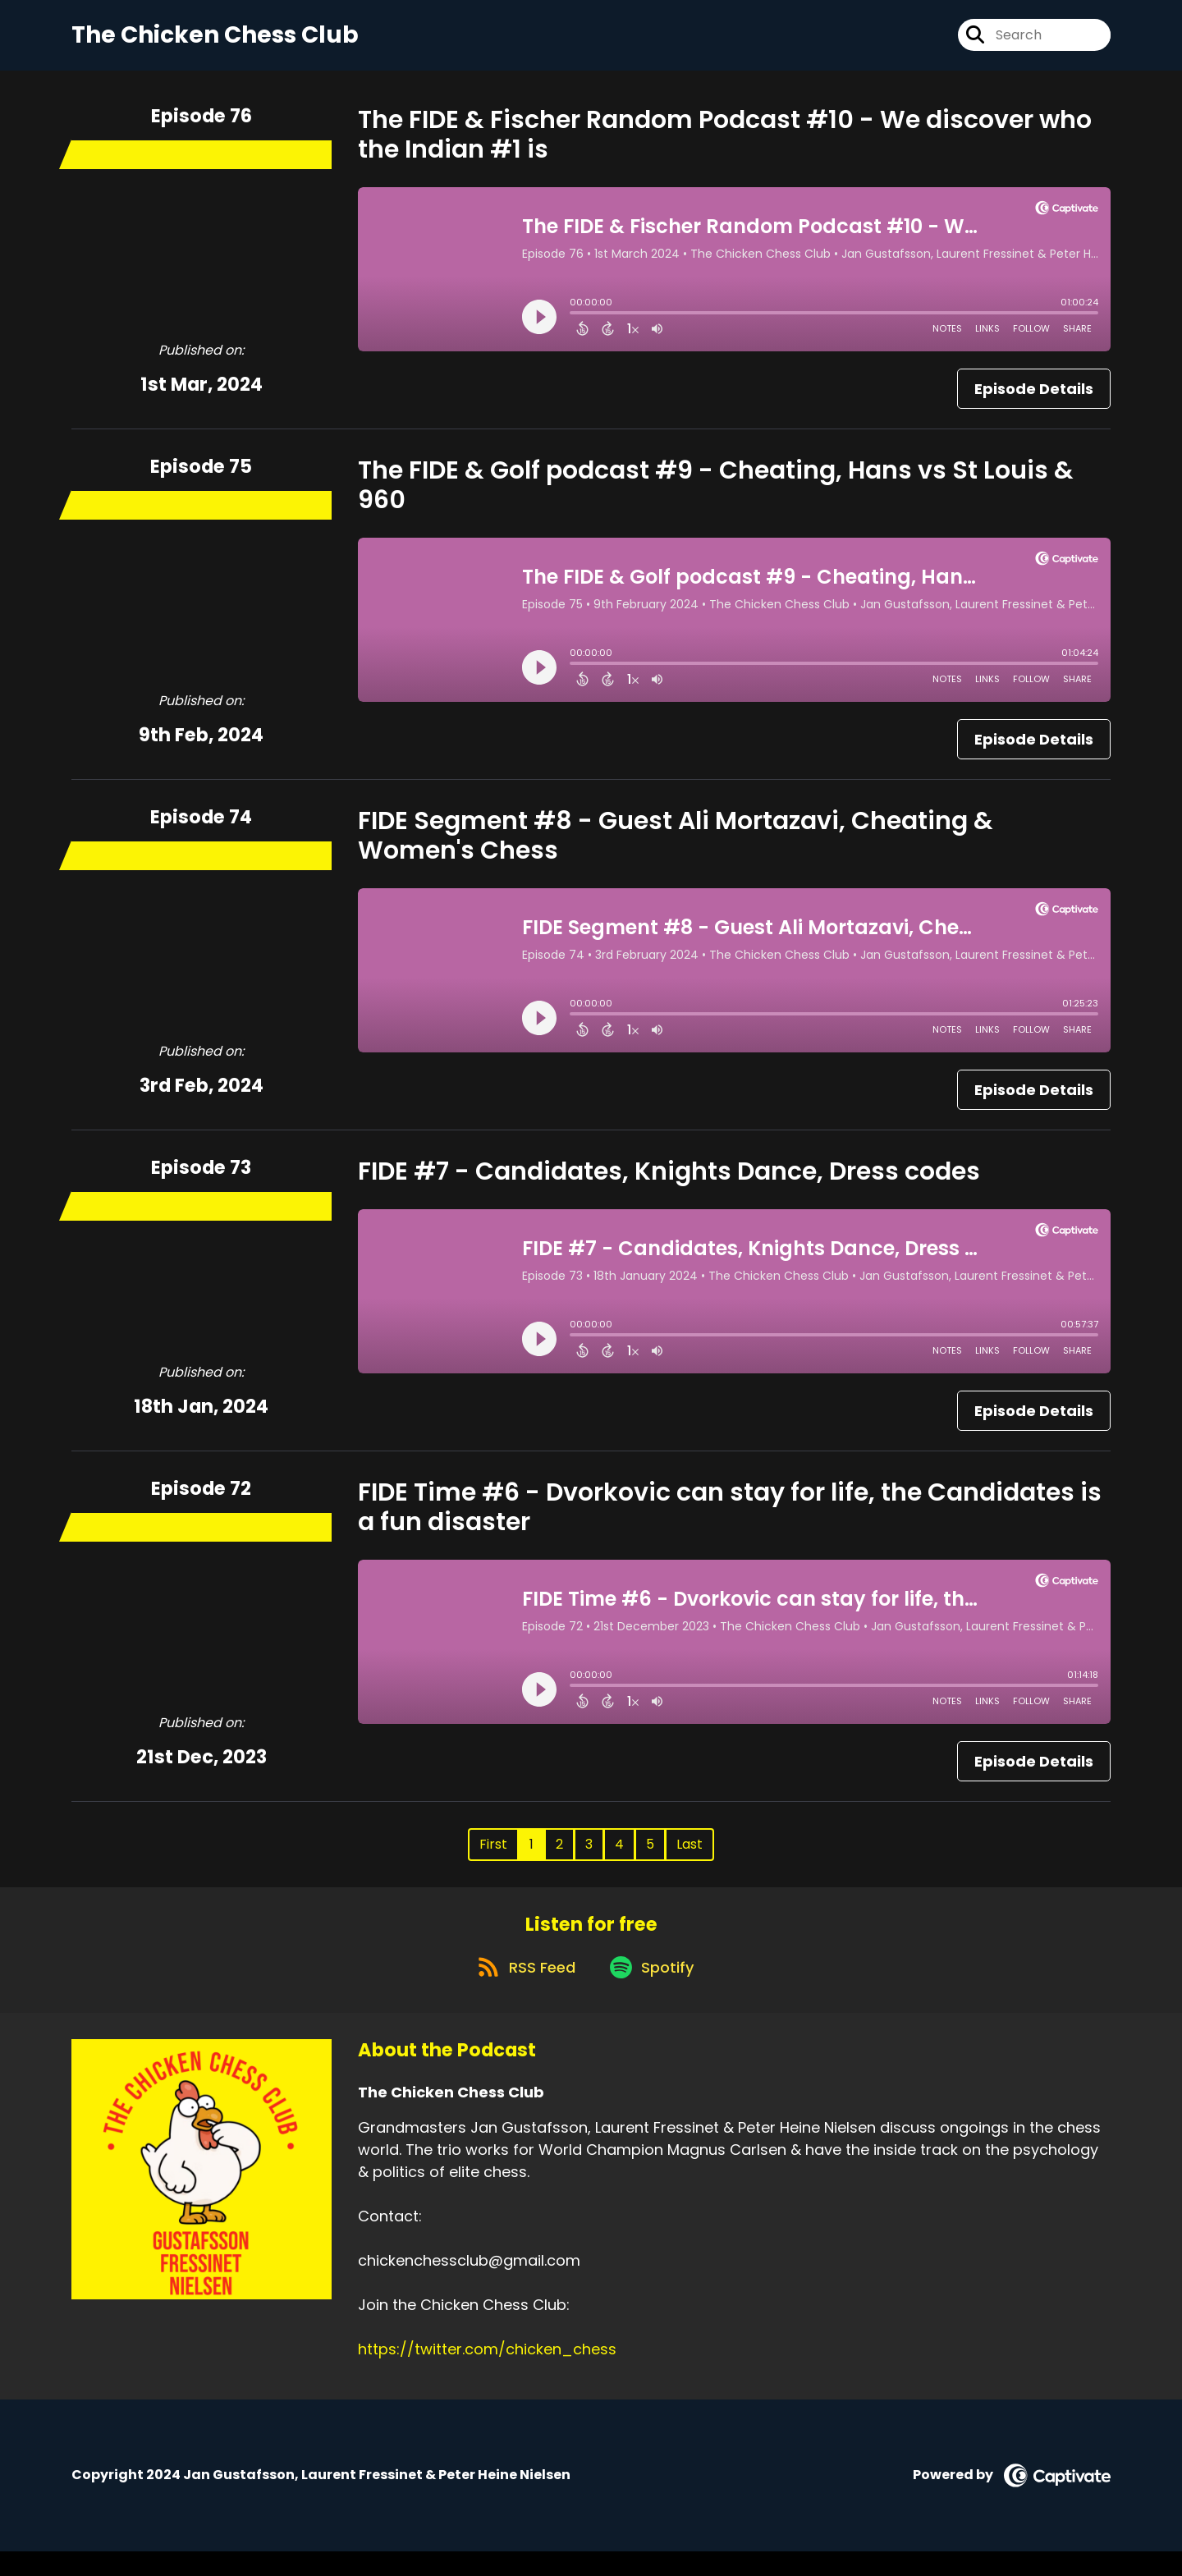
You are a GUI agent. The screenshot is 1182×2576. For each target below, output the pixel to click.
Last (689, 1854)
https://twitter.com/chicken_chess (487, 2373)
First (493, 1854)
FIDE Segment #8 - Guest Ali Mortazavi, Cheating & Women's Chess (675, 846)
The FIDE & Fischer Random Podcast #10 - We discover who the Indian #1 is (725, 145)
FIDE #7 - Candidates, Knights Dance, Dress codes (669, 1182)
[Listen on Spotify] (654, 1990)
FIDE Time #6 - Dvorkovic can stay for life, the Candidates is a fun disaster (730, 1518)
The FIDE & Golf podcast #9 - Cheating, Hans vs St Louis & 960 (716, 496)
